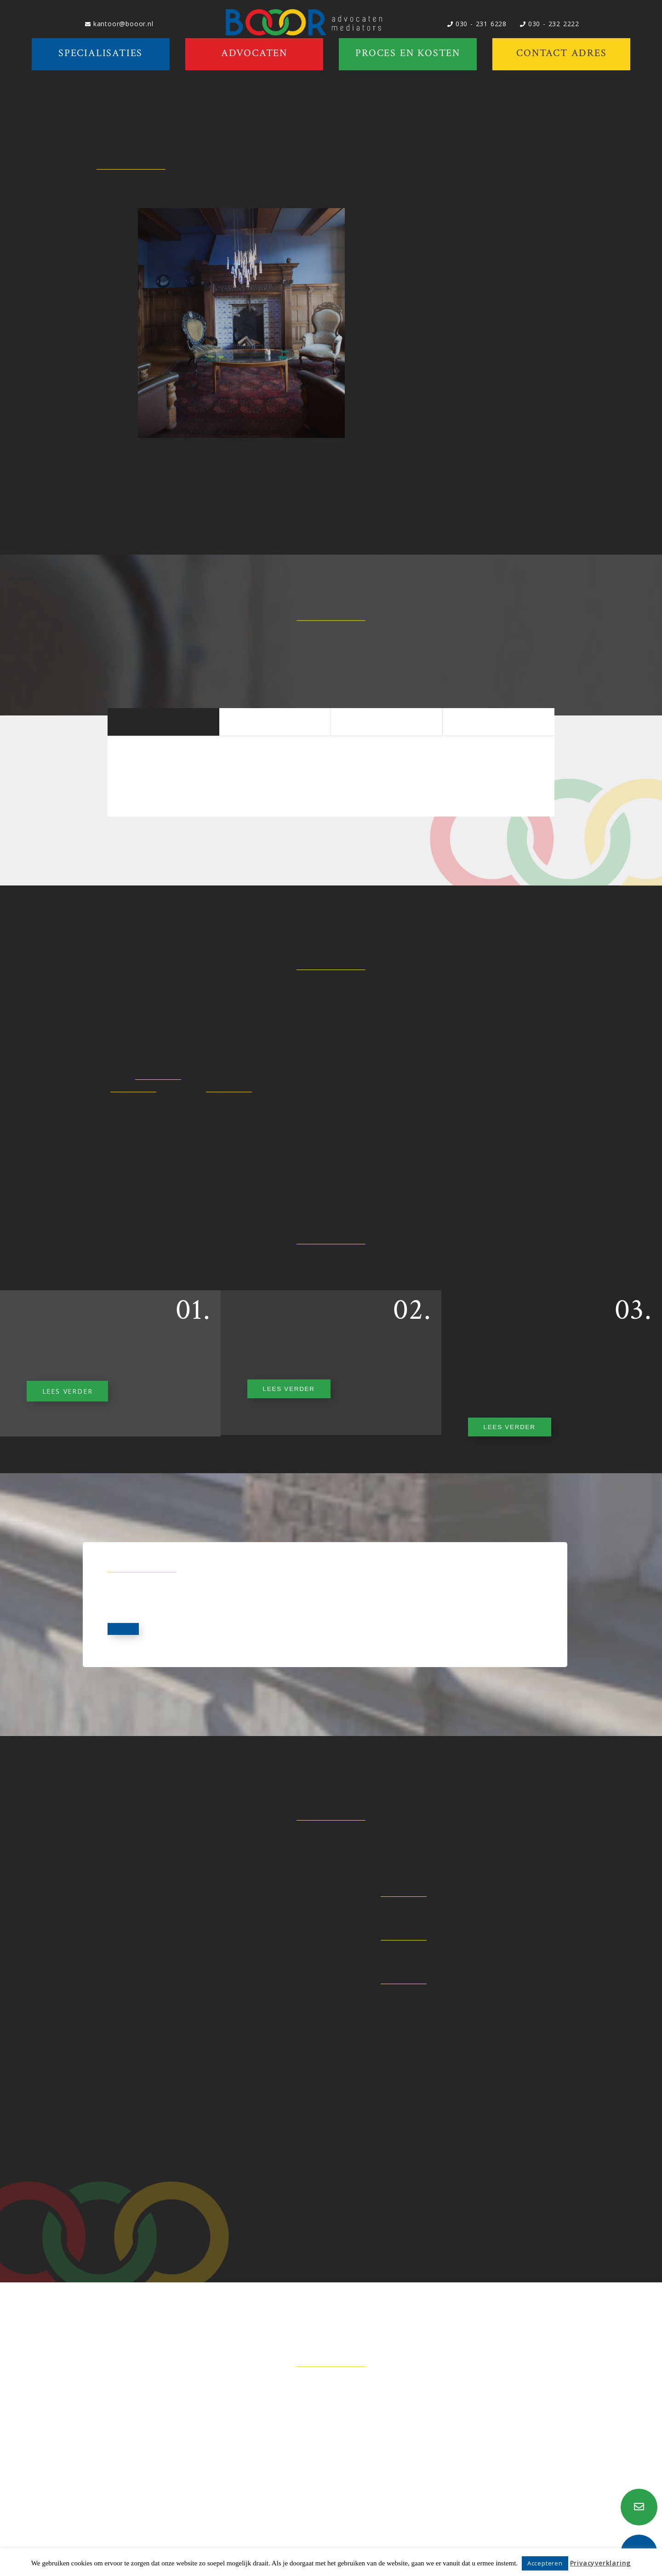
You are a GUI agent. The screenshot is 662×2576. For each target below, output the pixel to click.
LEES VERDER (67, 1391)
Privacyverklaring (600, 2563)
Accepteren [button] (545, 2563)
